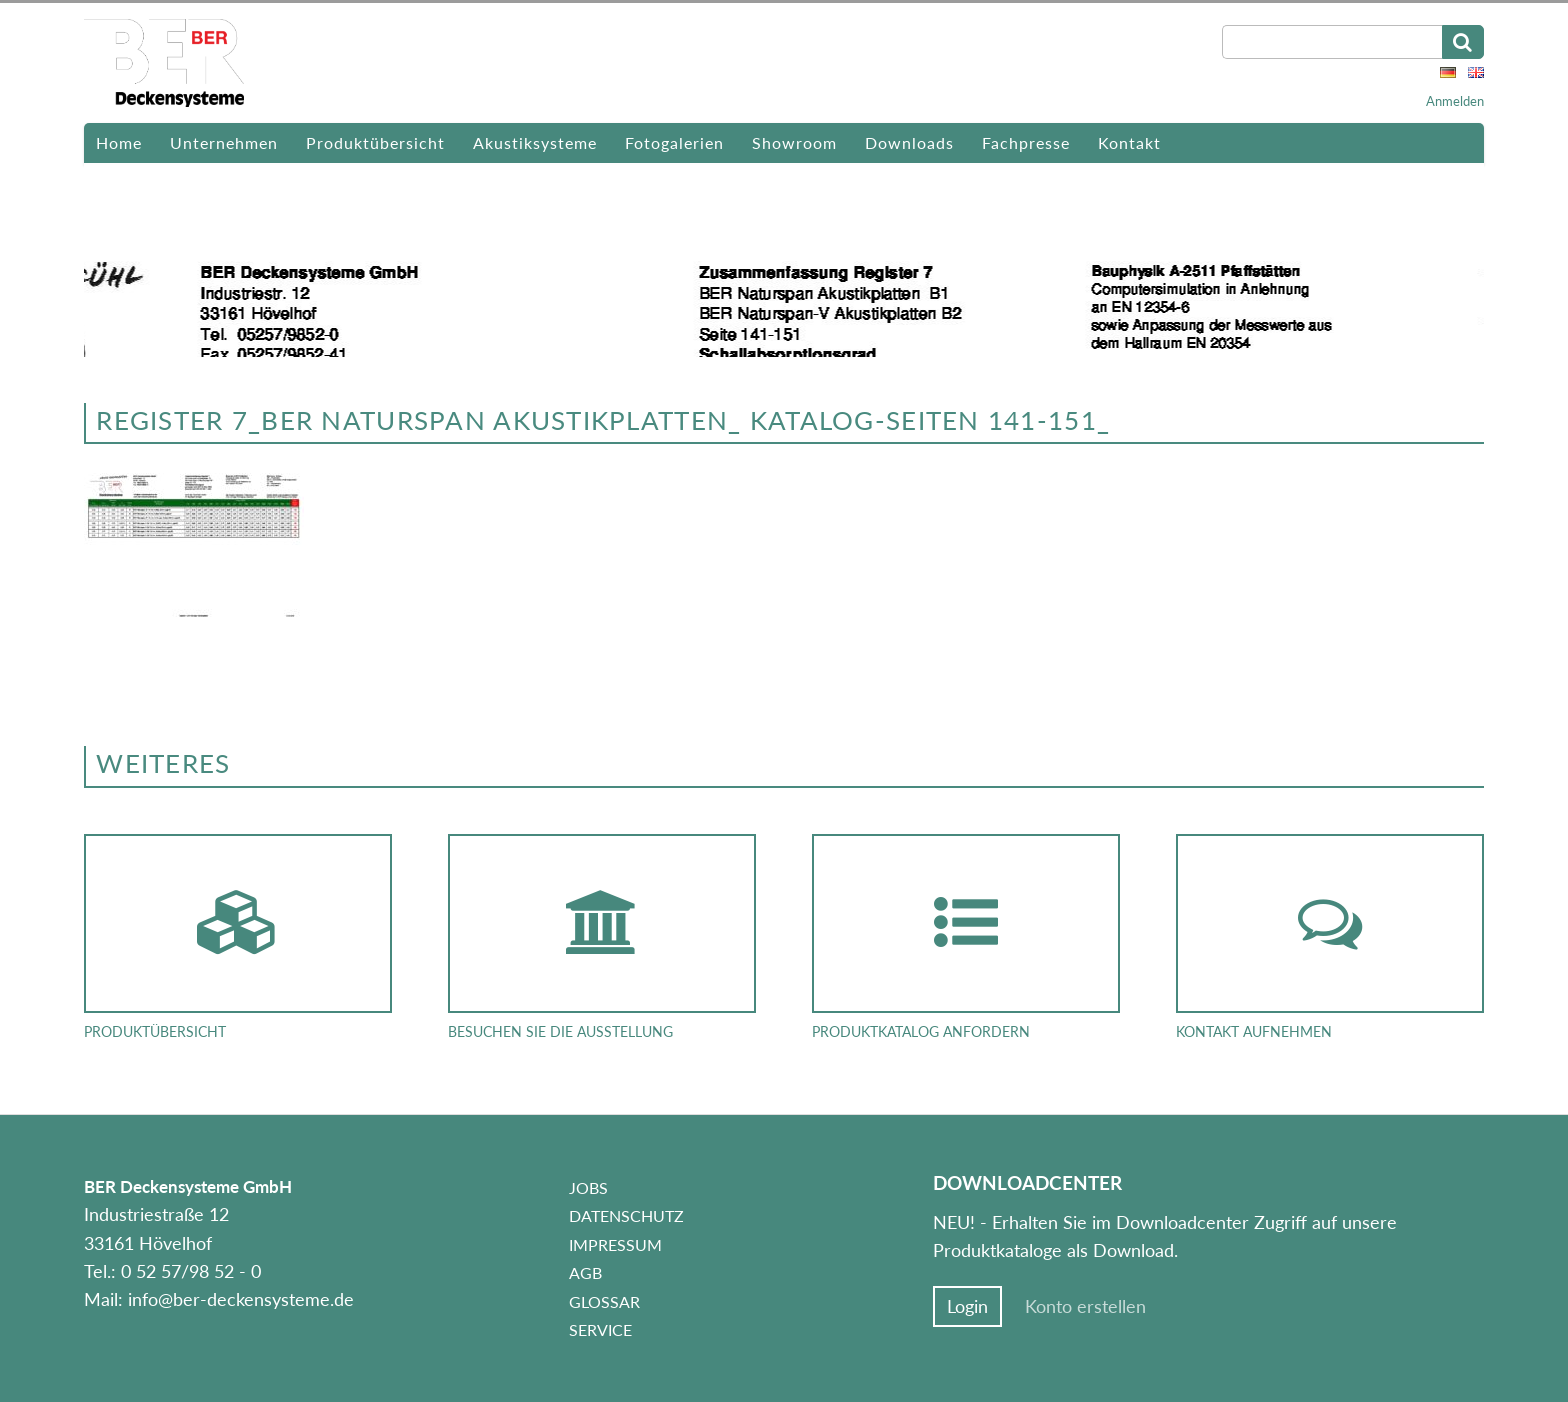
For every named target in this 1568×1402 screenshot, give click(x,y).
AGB (585, 1272)
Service (600, 1329)
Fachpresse (1026, 142)
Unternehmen (224, 142)
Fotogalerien (674, 142)
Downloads (909, 142)
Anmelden (1455, 101)
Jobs (588, 1187)
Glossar (604, 1301)
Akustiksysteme (535, 142)
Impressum (615, 1244)
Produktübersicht (375, 142)
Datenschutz (626, 1215)
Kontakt (1129, 142)
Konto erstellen (1085, 1306)
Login (967, 1306)
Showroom (794, 142)
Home (119, 142)
